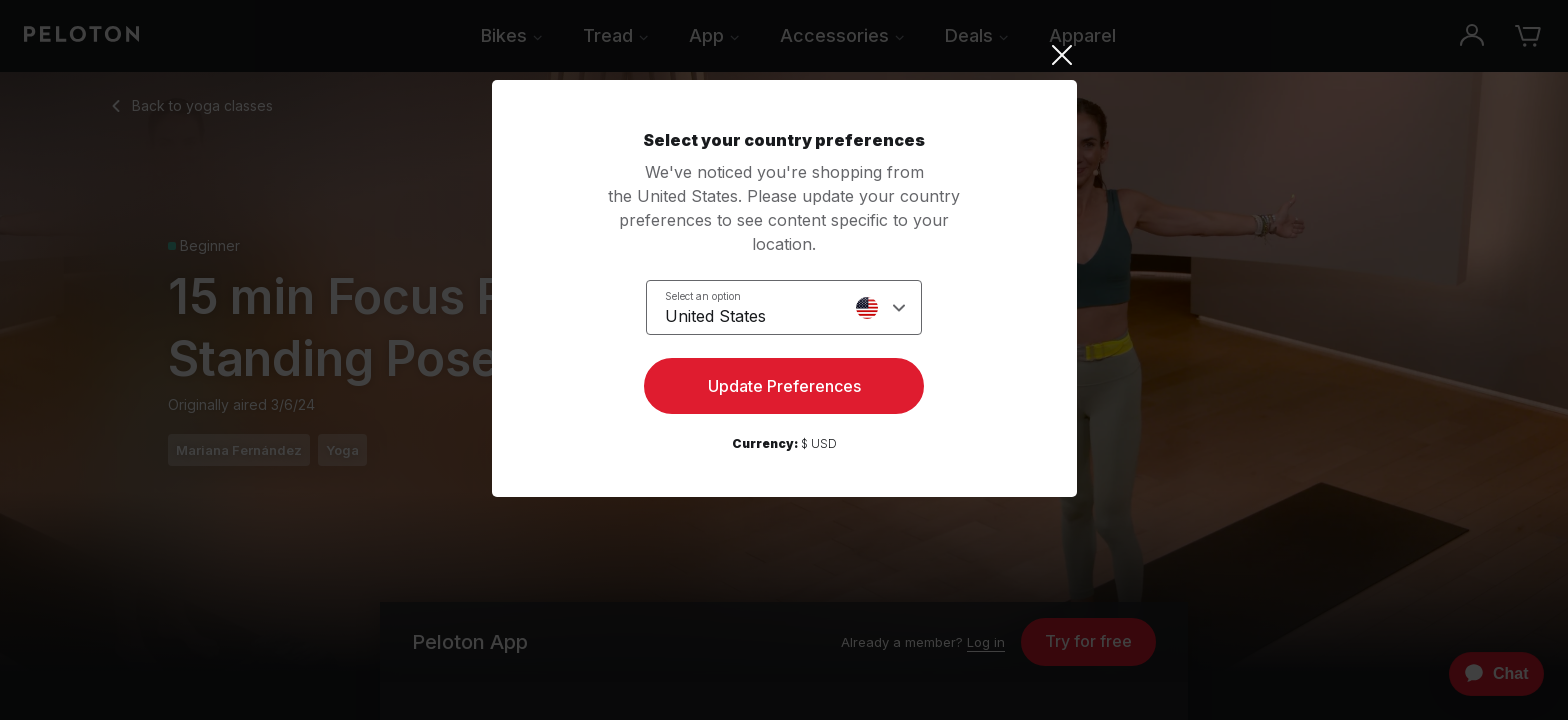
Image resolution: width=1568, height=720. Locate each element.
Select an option (703, 296)
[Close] (784, 55)
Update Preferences (784, 386)
